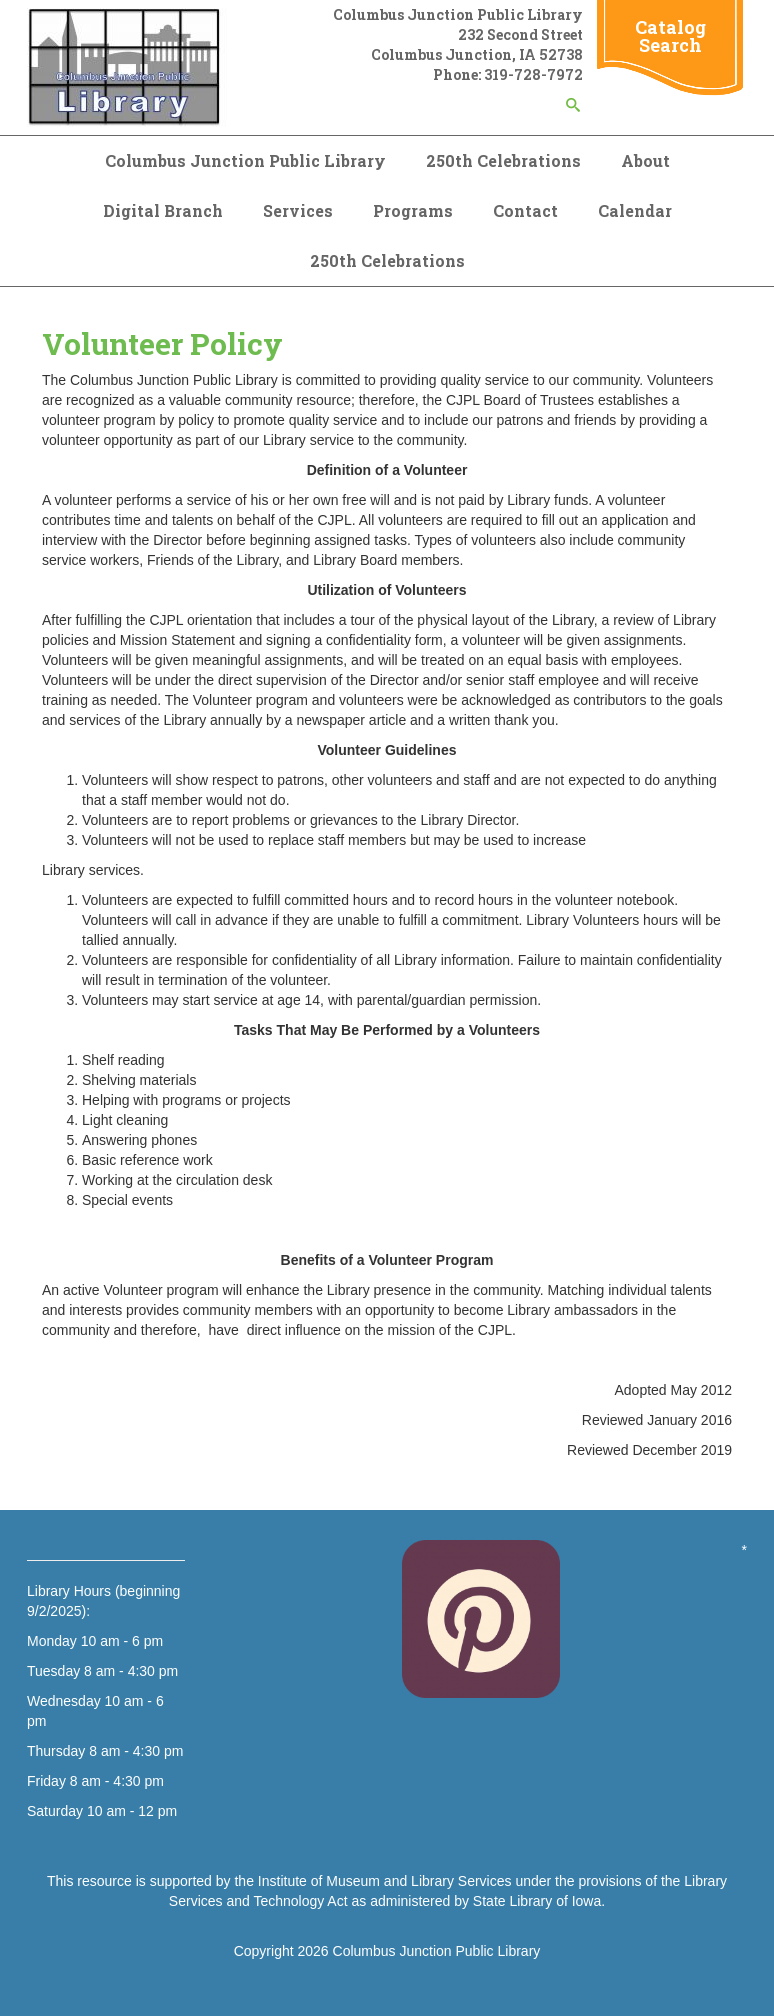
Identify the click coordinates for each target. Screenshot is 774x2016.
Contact (525, 210)
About (645, 160)
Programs (413, 210)
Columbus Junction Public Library (245, 160)
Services (298, 210)
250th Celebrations (503, 160)
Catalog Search (670, 36)
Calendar (635, 210)
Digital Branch (163, 210)
